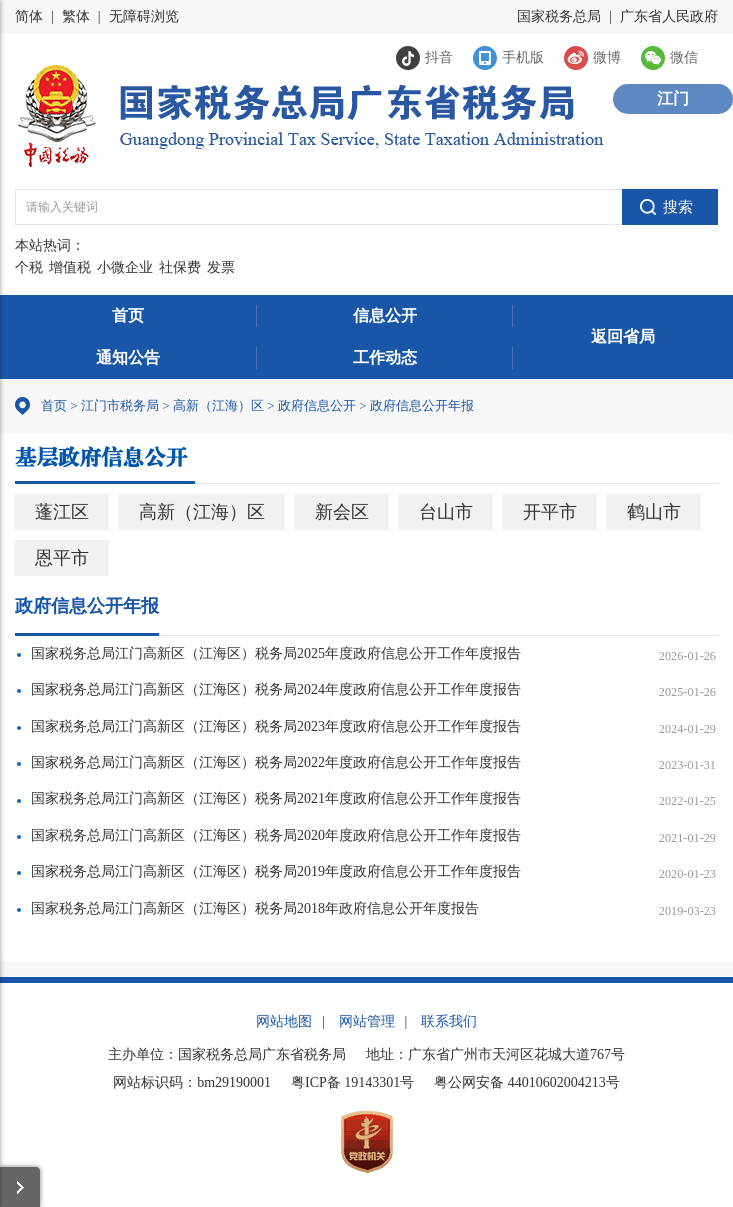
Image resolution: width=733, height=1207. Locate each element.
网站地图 (284, 1021)
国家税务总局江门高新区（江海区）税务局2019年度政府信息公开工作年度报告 (276, 871)
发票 (221, 267)
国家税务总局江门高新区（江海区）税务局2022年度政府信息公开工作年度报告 (276, 762)
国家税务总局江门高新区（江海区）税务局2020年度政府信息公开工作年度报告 (276, 835)
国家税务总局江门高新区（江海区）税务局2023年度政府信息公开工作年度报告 (276, 726)
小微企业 (125, 267)
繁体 (76, 16)
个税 (29, 267)
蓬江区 (62, 512)
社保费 (180, 267)
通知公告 (128, 357)
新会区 (342, 512)
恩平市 (62, 558)
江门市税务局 (120, 405)
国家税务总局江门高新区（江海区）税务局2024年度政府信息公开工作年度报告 (276, 689)
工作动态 (385, 357)
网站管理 (367, 1021)
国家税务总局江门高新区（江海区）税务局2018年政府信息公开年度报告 (255, 908)
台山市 (446, 512)
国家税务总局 (559, 16)
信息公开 (385, 315)
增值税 (70, 267)
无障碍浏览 (144, 16)
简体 (29, 16)
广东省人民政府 (669, 16)
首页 (128, 315)
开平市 (550, 512)
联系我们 (449, 1021)
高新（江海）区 (218, 405)
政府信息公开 (317, 405)
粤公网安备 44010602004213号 (527, 1082)
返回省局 (623, 336)
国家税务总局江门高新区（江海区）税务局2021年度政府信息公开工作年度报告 (276, 798)
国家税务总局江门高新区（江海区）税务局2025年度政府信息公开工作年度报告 (276, 653)
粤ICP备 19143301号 (352, 1082)
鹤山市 (654, 512)
